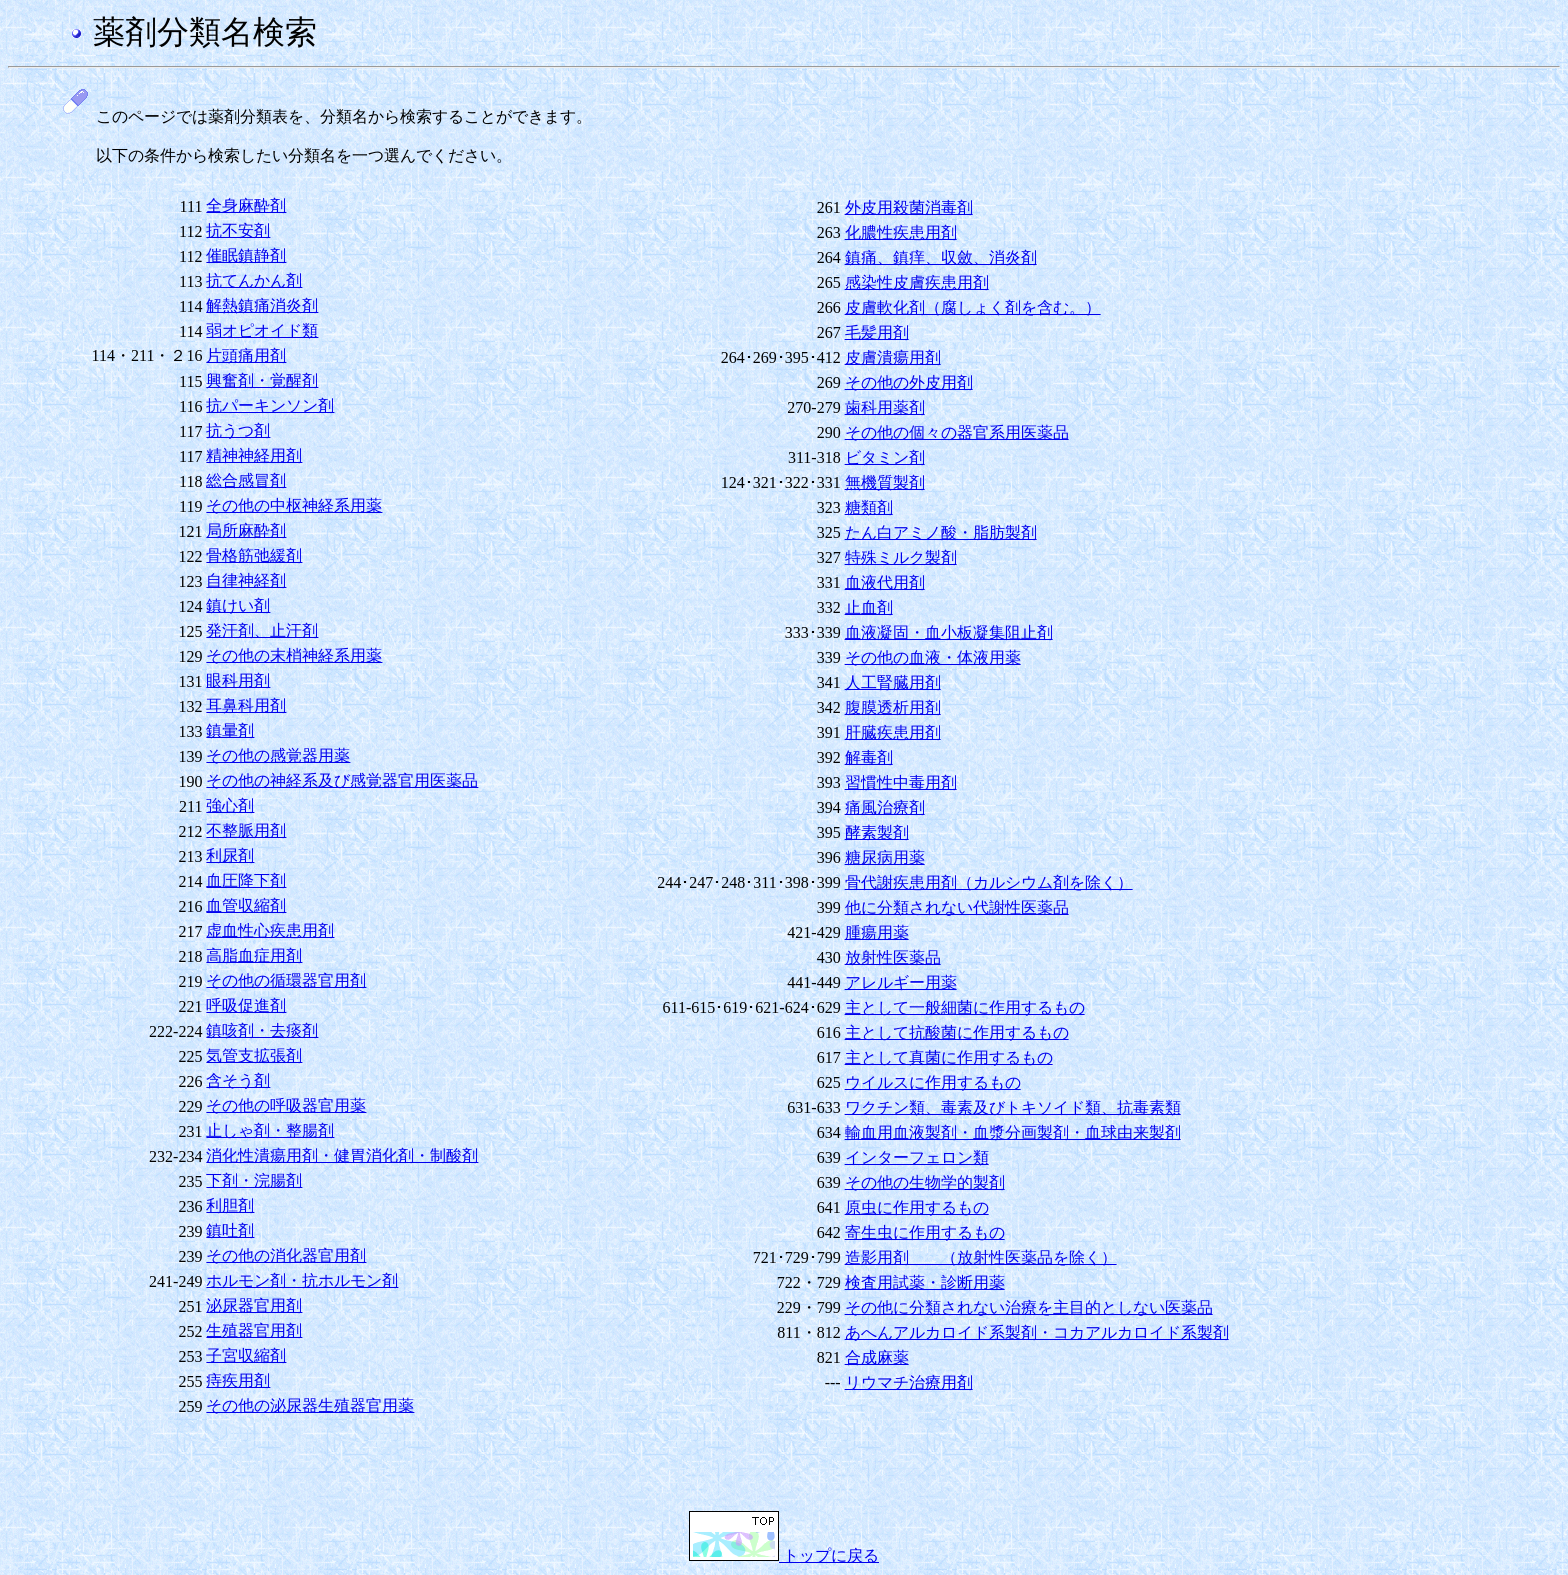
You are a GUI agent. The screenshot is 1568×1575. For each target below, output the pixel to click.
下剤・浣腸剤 (254, 1180)
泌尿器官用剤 (254, 1305)
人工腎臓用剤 (893, 682)
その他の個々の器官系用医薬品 (957, 432)
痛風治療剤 (885, 807)
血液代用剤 (885, 582)
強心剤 (230, 805)
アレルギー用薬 (901, 982)
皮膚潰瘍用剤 (893, 357)
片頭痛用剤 (246, 355)
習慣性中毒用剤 (901, 782)
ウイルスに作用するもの (933, 1082)
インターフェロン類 (917, 1157)
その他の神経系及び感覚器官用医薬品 (342, 780)
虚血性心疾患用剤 (270, 930)
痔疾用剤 (238, 1380)
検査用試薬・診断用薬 (925, 1282)
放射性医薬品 (893, 957)
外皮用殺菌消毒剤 (909, 207)
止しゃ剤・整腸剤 (270, 1130)
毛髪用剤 (877, 332)
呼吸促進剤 (246, 1005)
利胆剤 (230, 1205)
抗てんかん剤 (254, 280)
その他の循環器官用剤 (286, 980)
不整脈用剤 (246, 830)
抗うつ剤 (238, 430)
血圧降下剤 (246, 880)
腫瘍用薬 (877, 932)
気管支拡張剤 (254, 1055)
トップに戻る (784, 1555)
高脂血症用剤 (254, 955)
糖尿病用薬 (885, 857)
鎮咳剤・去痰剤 (262, 1030)
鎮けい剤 (238, 605)
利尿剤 (230, 855)
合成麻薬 (877, 1357)
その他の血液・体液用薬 (933, 657)
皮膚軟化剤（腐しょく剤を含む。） (973, 307)
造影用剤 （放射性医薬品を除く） (981, 1257)
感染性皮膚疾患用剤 (917, 282)
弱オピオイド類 (262, 330)
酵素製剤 (877, 832)
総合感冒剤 (246, 480)
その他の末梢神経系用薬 (294, 655)
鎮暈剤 (230, 730)
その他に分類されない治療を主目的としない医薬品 (1029, 1307)
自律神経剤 (246, 580)
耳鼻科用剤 (246, 705)
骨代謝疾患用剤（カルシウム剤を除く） (989, 882)
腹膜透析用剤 (893, 707)
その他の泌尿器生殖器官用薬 (310, 1405)
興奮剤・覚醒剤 (262, 380)
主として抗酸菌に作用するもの (957, 1032)
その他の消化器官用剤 (286, 1255)
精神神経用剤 (254, 455)
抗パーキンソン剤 (270, 405)
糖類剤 (869, 507)
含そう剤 (238, 1080)
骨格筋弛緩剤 (254, 555)
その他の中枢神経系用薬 (294, 505)
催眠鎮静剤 (246, 255)
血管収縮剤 (246, 905)
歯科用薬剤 (885, 407)
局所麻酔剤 (246, 530)
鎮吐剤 (230, 1230)
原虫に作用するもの (917, 1207)
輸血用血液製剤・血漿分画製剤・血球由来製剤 (1013, 1132)
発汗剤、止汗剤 (262, 630)
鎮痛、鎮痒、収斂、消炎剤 (941, 257)
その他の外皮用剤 (909, 382)
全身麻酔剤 (246, 205)
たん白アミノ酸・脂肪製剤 (941, 532)
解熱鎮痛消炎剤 (262, 305)
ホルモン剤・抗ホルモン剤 (302, 1280)
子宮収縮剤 (246, 1355)
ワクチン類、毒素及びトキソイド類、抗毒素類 (1013, 1107)
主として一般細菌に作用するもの (965, 1007)
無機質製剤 (885, 482)
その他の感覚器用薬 (278, 755)
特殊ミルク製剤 (901, 557)
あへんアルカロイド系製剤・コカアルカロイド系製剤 (1037, 1332)
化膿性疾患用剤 (901, 232)
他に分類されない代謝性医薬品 (957, 907)
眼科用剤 (238, 680)
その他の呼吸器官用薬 (286, 1105)
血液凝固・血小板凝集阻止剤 (949, 632)
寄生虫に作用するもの (925, 1232)
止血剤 (869, 607)
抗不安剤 (238, 230)
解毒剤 (869, 757)
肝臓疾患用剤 (893, 732)
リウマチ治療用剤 (909, 1382)
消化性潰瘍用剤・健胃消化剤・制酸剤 (342, 1155)
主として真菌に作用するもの (949, 1057)
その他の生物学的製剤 (925, 1182)
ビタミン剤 (885, 457)
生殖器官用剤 (254, 1330)
